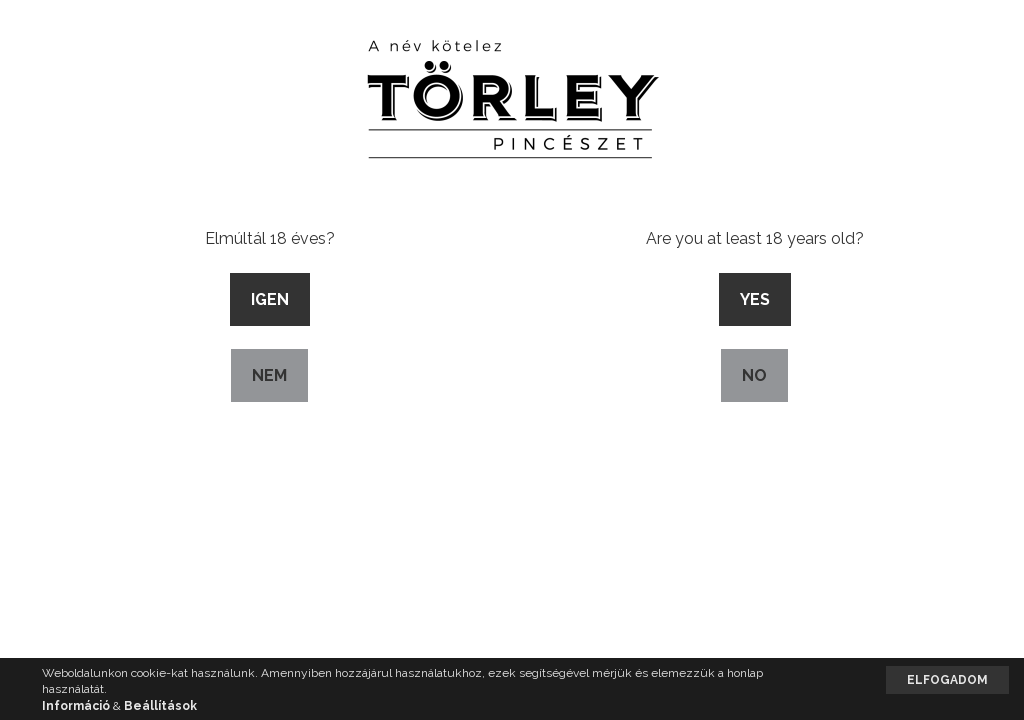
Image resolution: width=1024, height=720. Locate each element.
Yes (755, 299)
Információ (76, 706)
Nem (269, 375)
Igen (270, 299)
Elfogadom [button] (947, 680)
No (754, 375)
